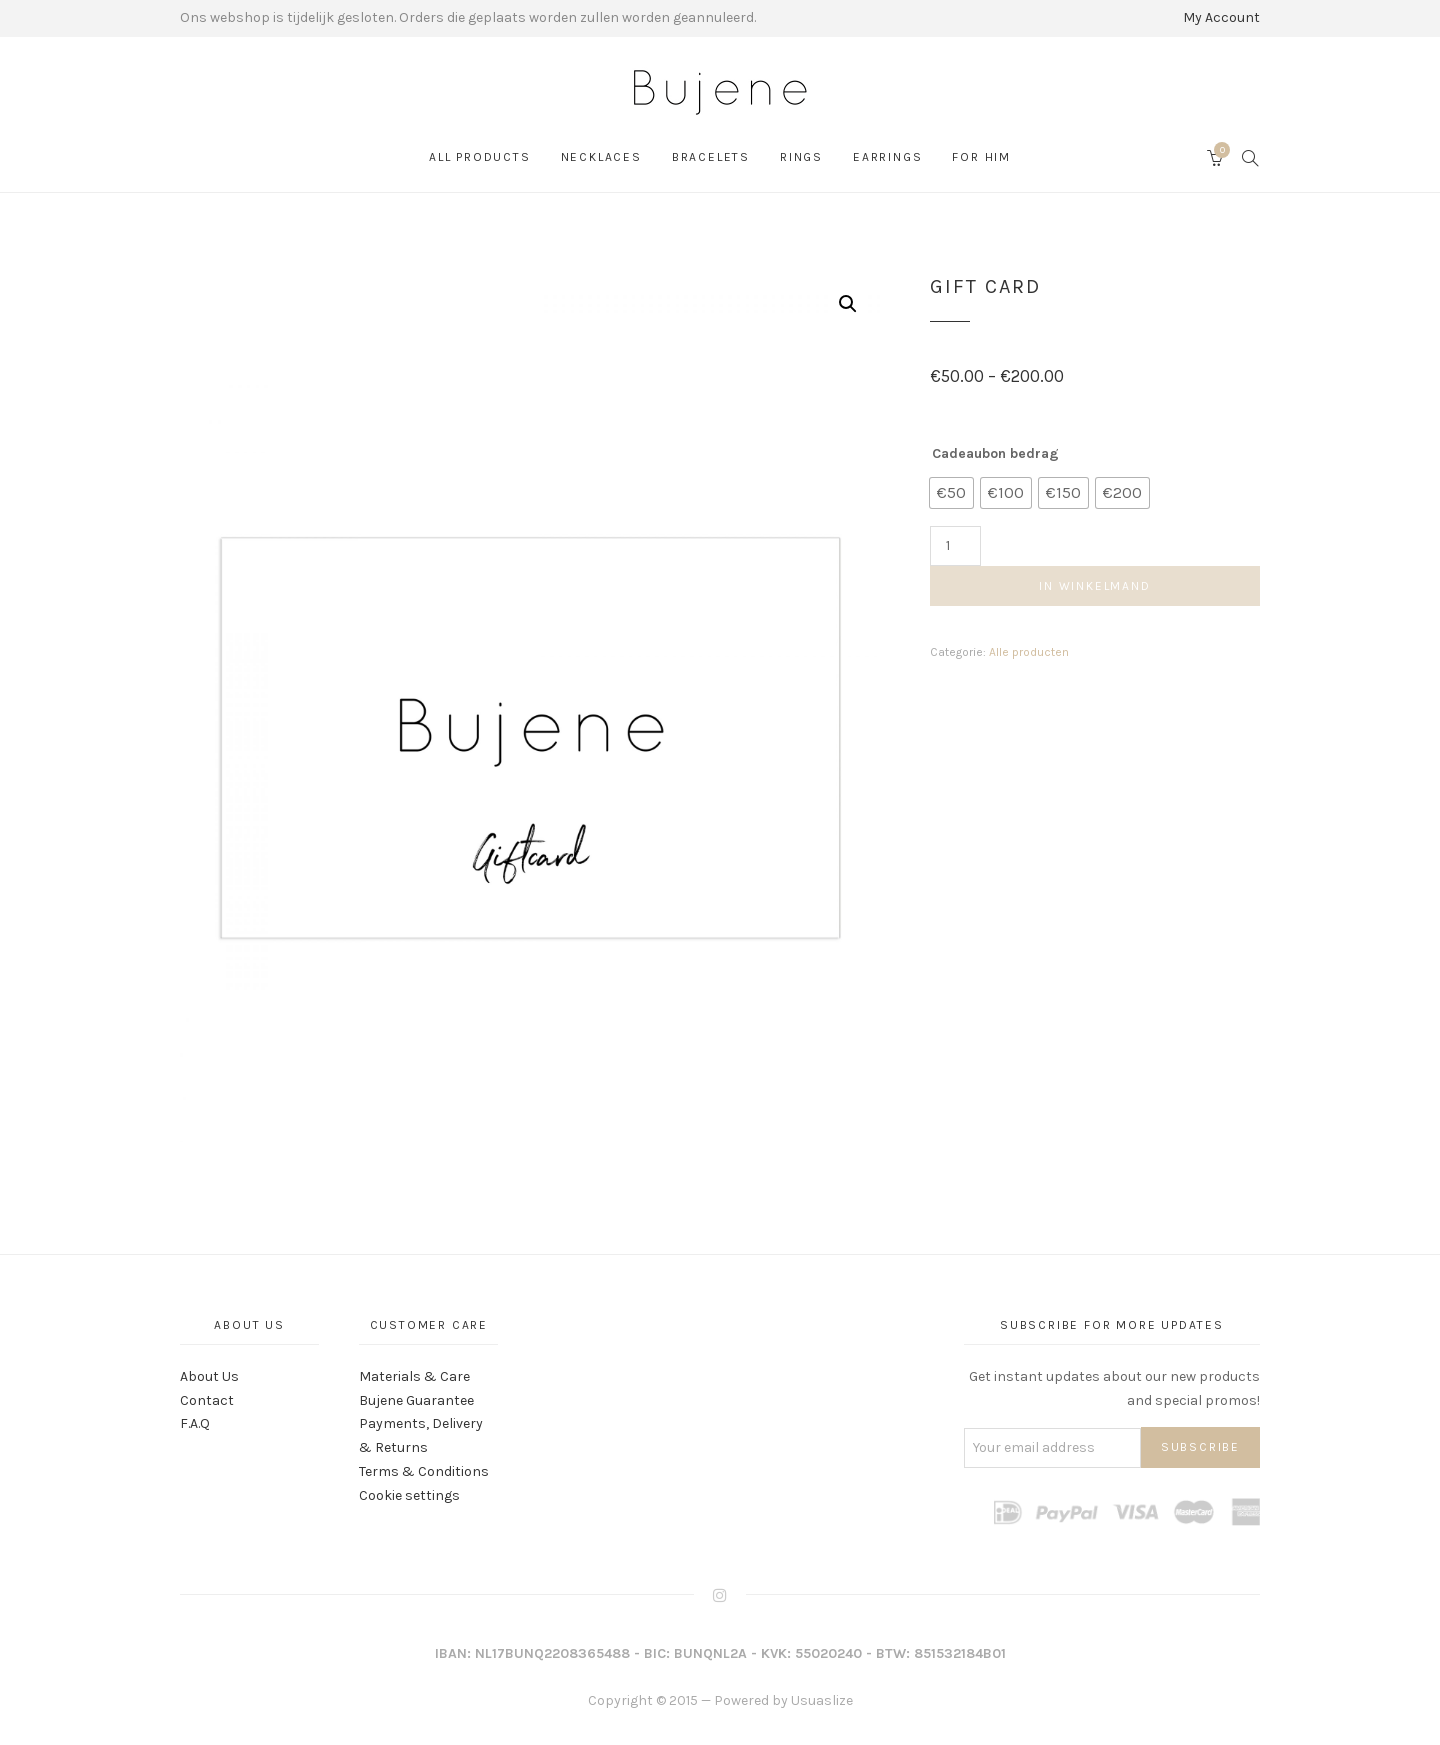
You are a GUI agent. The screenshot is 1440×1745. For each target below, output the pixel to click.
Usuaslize (822, 1700)
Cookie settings (409, 1495)
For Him (981, 157)
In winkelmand (1094, 586)
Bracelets (711, 157)
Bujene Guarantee (416, 1400)
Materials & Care (414, 1376)
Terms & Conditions (424, 1471)
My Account (1221, 17)
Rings (801, 157)
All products (480, 157)
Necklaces (601, 157)
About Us (209, 1376)
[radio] (951, 493)
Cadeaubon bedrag (995, 453)
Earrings (887, 157)
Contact (207, 1400)
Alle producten (1029, 652)
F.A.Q (195, 1423)
